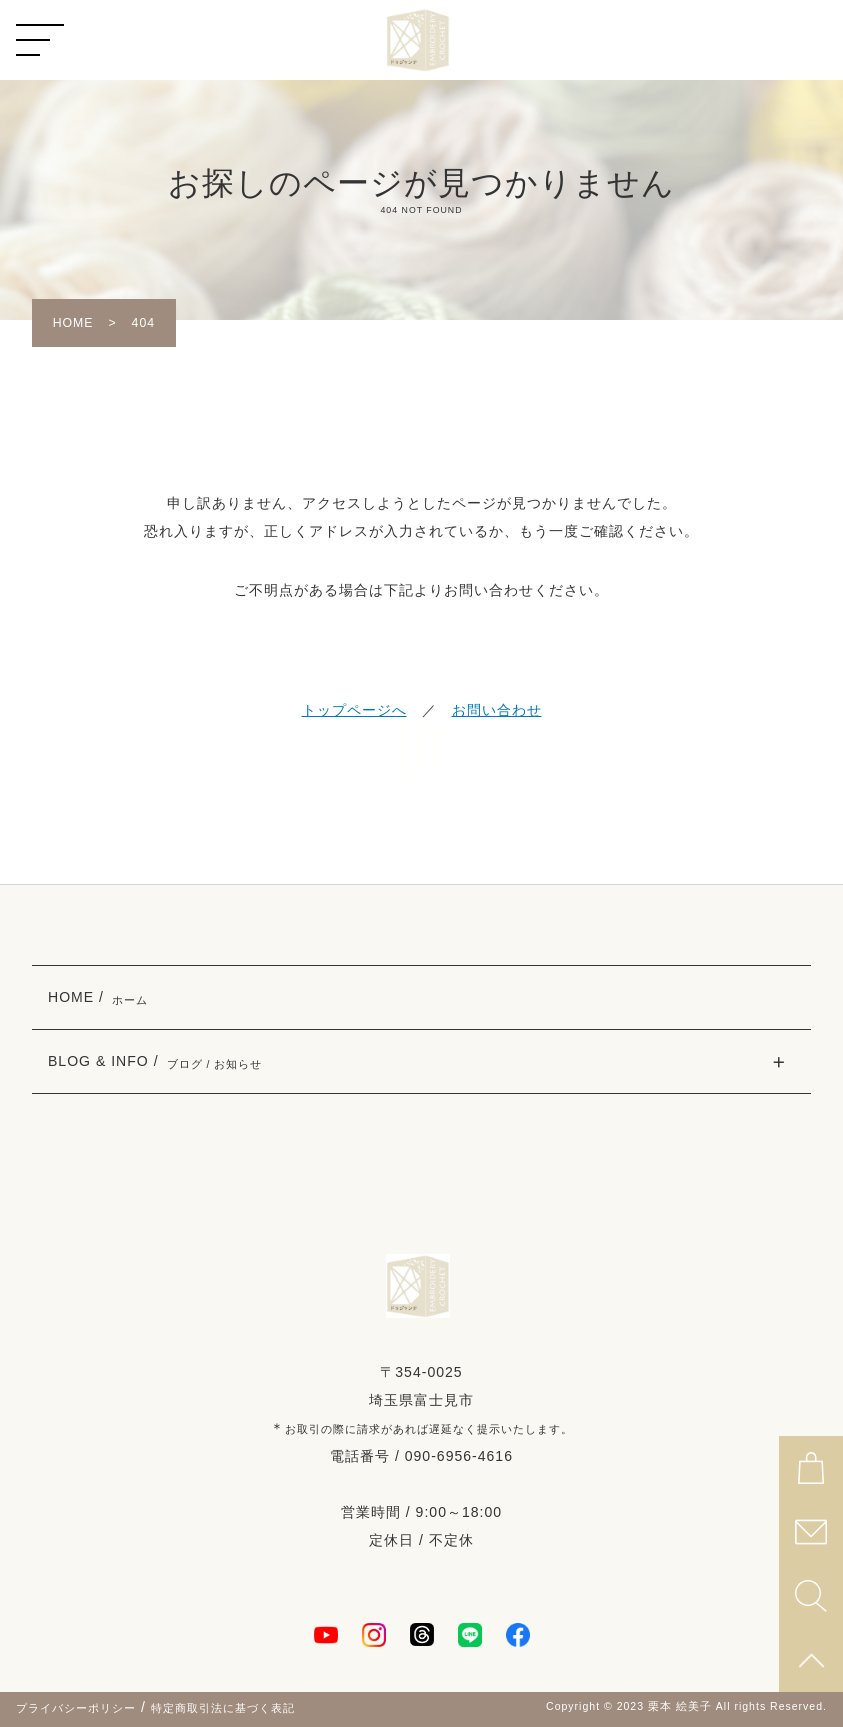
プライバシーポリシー (76, 1708)
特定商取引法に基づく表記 (223, 1708)
